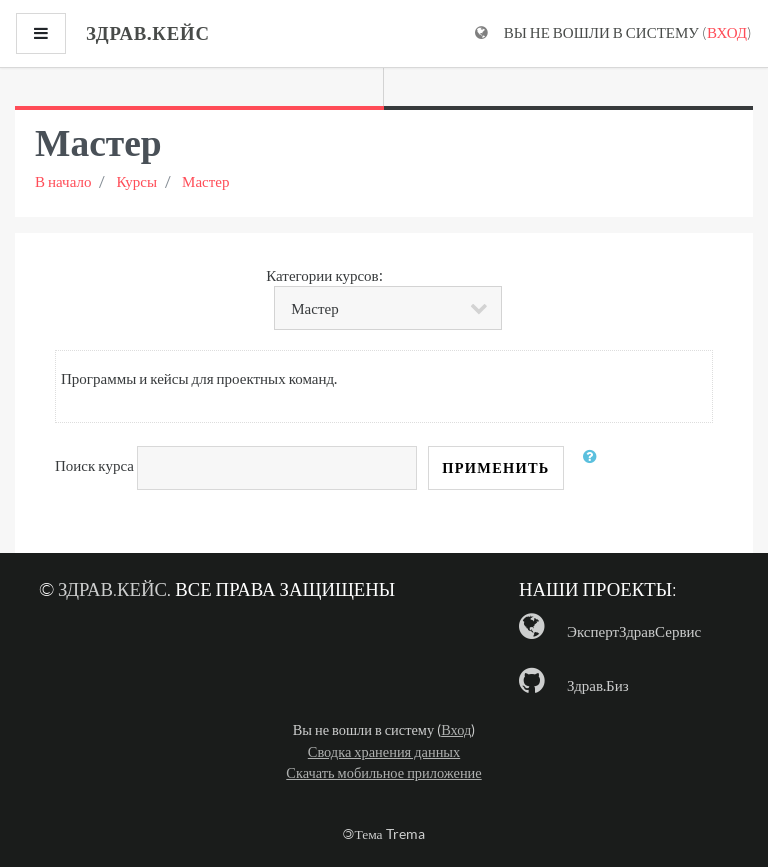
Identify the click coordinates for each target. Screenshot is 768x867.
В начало (63, 181)
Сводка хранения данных (384, 751)
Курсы (136, 181)
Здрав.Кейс (112, 589)
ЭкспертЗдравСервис (634, 631)
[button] (595, 468)
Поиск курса (94, 465)
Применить (495, 467)
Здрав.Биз (598, 685)
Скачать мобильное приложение (383, 772)
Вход (727, 32)
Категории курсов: (324, 275)
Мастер (205, 181)
